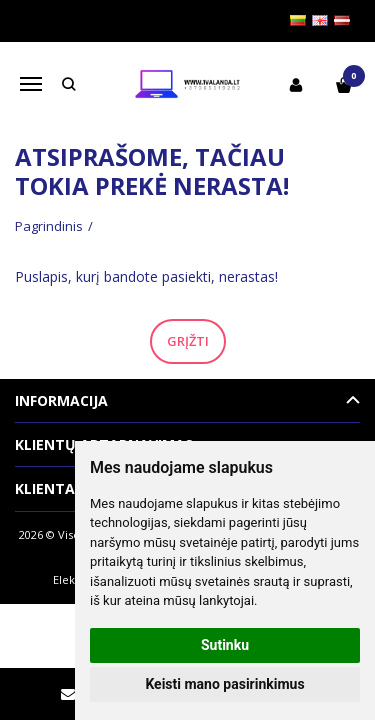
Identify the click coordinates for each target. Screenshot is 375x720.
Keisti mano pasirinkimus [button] (224, 684)
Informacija (61, 400)
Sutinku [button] (225, 645)
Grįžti (188, 341)
